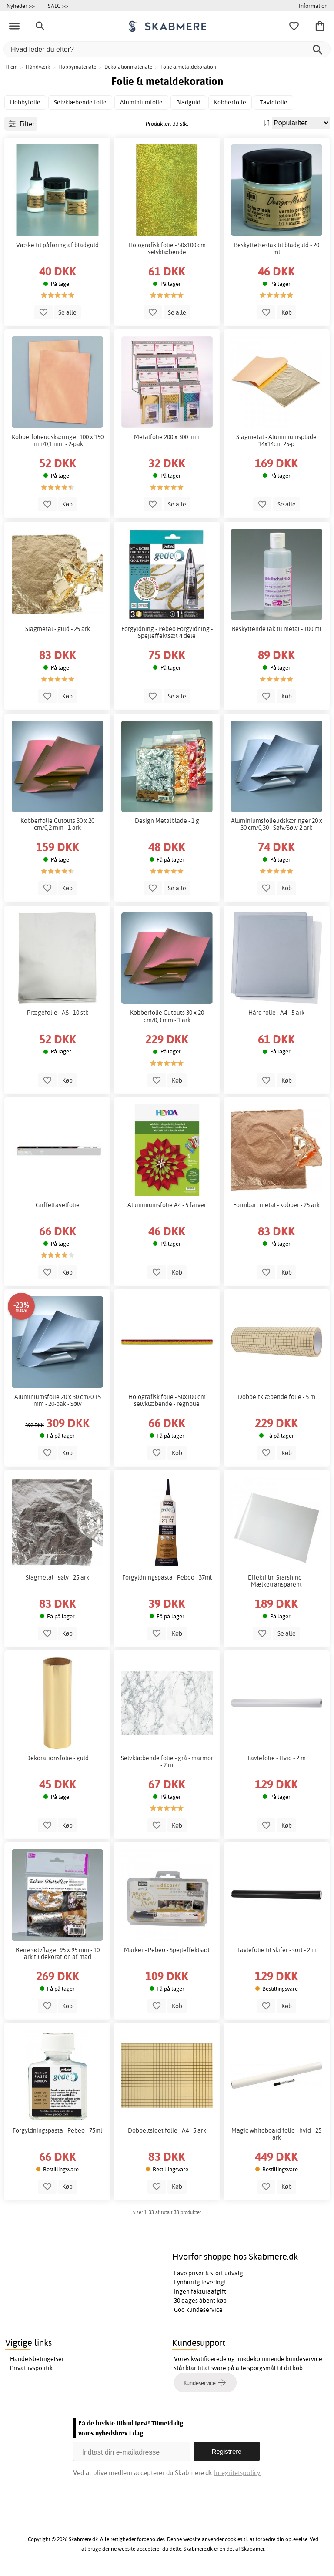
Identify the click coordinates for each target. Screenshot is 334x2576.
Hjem (11, 67)
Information (313, 5)
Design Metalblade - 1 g (167, 820)
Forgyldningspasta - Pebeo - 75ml (57, 2130)
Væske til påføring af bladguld (57, 245)
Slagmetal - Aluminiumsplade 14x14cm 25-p (276, 440)
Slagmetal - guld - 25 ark (57, 628)
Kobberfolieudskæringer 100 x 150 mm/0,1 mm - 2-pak (58, 440)
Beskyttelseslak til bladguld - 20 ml (276, 248)
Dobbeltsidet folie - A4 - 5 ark (167, 2130)
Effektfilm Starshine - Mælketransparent (276, 1581)
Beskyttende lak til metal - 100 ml (276, 628)
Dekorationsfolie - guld (57, 1757)
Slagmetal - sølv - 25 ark (57, 1577)
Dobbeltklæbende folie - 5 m (276, 1396)
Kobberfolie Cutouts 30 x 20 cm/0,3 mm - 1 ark (167, 1016)
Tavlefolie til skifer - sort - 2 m (277, 1949)
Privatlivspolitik (31, 2368)
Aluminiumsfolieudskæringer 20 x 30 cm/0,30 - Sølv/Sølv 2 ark (276, 824)
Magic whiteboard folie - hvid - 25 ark (276, 2134)
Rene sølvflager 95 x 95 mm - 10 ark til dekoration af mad (58, 1953)
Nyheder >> (21, 5)
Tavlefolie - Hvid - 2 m (276, 1757)
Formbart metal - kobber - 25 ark (276, 1204)
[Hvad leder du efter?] (167, 49)
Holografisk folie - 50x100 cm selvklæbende (167, 248)
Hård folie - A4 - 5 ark (276, 1012)
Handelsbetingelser (37, 2359)
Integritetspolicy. (237, 2473)
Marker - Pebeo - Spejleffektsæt (167, 1949)
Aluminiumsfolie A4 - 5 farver (166, 1204)
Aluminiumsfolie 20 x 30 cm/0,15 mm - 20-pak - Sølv (57, 1400)
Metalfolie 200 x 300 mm (167, 436)
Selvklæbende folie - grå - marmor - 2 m (167, 1761)
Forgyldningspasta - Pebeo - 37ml (167, 1577)
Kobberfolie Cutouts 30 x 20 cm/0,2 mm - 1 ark (57, 824)
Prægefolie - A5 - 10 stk (57, 1012)
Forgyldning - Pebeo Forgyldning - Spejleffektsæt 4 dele (167, 632)
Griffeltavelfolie (58, 1204)
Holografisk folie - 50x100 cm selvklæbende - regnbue (167, 1400)
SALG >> (58, 5)
